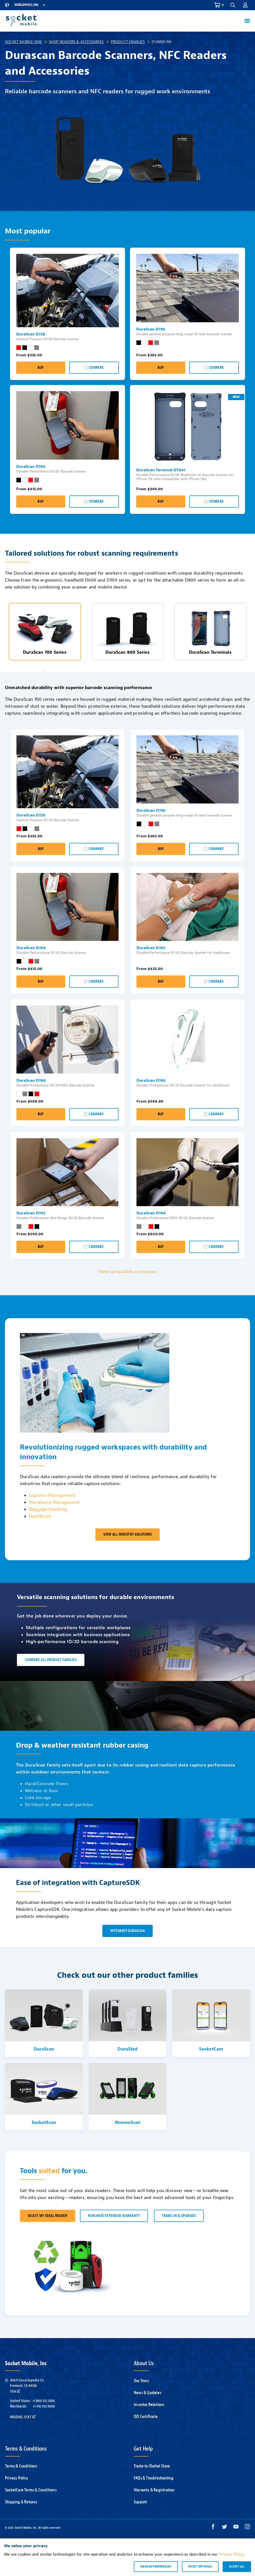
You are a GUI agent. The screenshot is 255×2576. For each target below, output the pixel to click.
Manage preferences (155, 2567)
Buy (41, 367)
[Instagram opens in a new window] (247, 2528)
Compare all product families (50, 1660)
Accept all (237, 2567)
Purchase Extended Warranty (114, 2215)
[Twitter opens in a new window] (224, 2528)
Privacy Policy (16, 2478)
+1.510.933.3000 (44, 2406)
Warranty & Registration (154, 2490)
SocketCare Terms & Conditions (31, 2490)
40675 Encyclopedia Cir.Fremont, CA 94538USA (27, 2386)
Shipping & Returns (21, 2502)
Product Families (128, 41)
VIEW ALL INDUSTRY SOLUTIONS (127, 1534)
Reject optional (200, 2567)
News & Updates (147, 2393)
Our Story (141, 2381)
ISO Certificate (146, 2416)
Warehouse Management (54, 1502)
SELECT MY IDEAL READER (47, 2215)
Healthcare (40, 1516)
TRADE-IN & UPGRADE (179, 2215)
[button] (232, 5)
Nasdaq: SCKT (22, 2417)
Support (140, 2502)
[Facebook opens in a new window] (213, 2528)
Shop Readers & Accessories (76, 41)
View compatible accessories (127, 1272)
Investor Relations (149, 2405)
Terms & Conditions (21, 2466)
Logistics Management (52, 1495)
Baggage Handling (48, 1509)
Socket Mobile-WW (23, 41)
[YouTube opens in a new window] (236, 2528)
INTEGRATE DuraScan (127, 1931)
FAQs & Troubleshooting (153, 2478)
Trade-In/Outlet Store (152, 2466)
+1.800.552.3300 (43, 2400)
